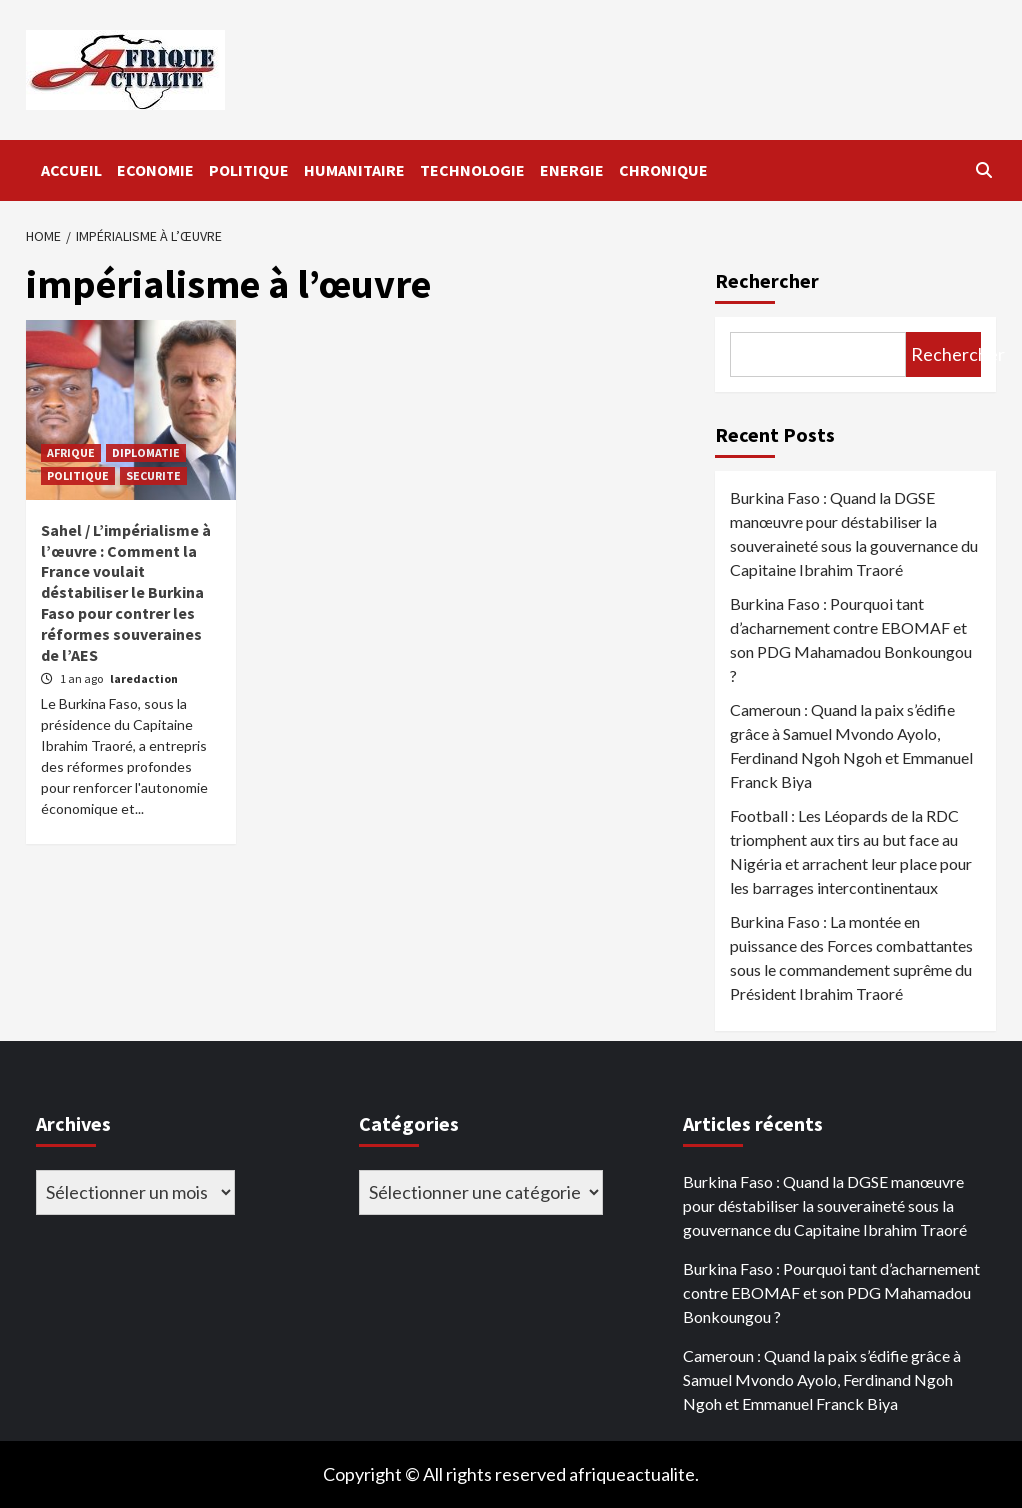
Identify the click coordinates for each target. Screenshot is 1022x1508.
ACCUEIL (71, 170)
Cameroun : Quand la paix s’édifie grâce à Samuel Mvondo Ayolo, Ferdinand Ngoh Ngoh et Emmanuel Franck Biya (851, 745)
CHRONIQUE (663, 170)
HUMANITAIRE (354, 170)
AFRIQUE (71, 452)
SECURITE (153, 475)
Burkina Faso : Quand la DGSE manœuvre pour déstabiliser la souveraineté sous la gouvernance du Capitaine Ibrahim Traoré (854, 533)
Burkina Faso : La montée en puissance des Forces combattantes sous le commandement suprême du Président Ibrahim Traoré (851, 957)
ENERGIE (572, 170)
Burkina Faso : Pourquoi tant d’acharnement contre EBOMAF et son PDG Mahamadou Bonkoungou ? (851, 639)
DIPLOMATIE (146, 452)
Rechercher (767, 280)
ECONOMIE (155, 170)
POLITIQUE (249, 170)
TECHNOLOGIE (472, 170)
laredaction (144, 678)
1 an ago (82, 678)
